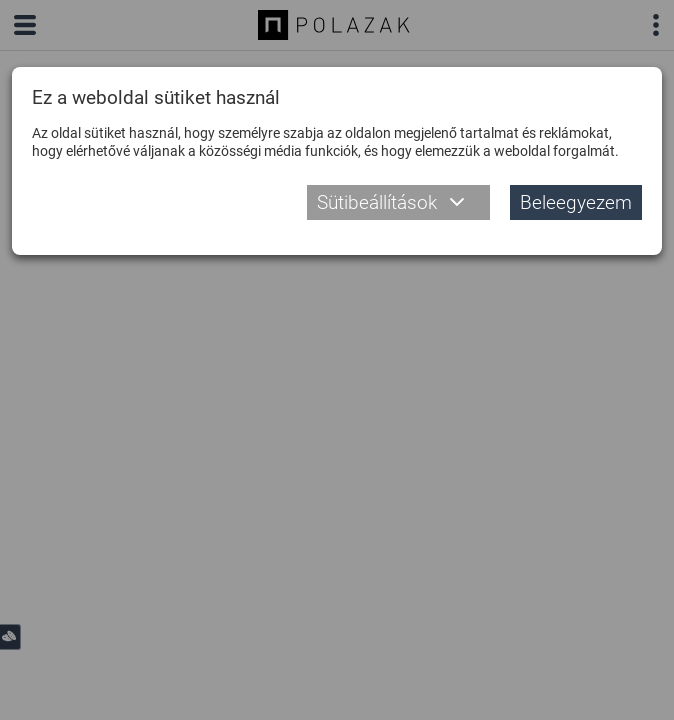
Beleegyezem (576, 202)
